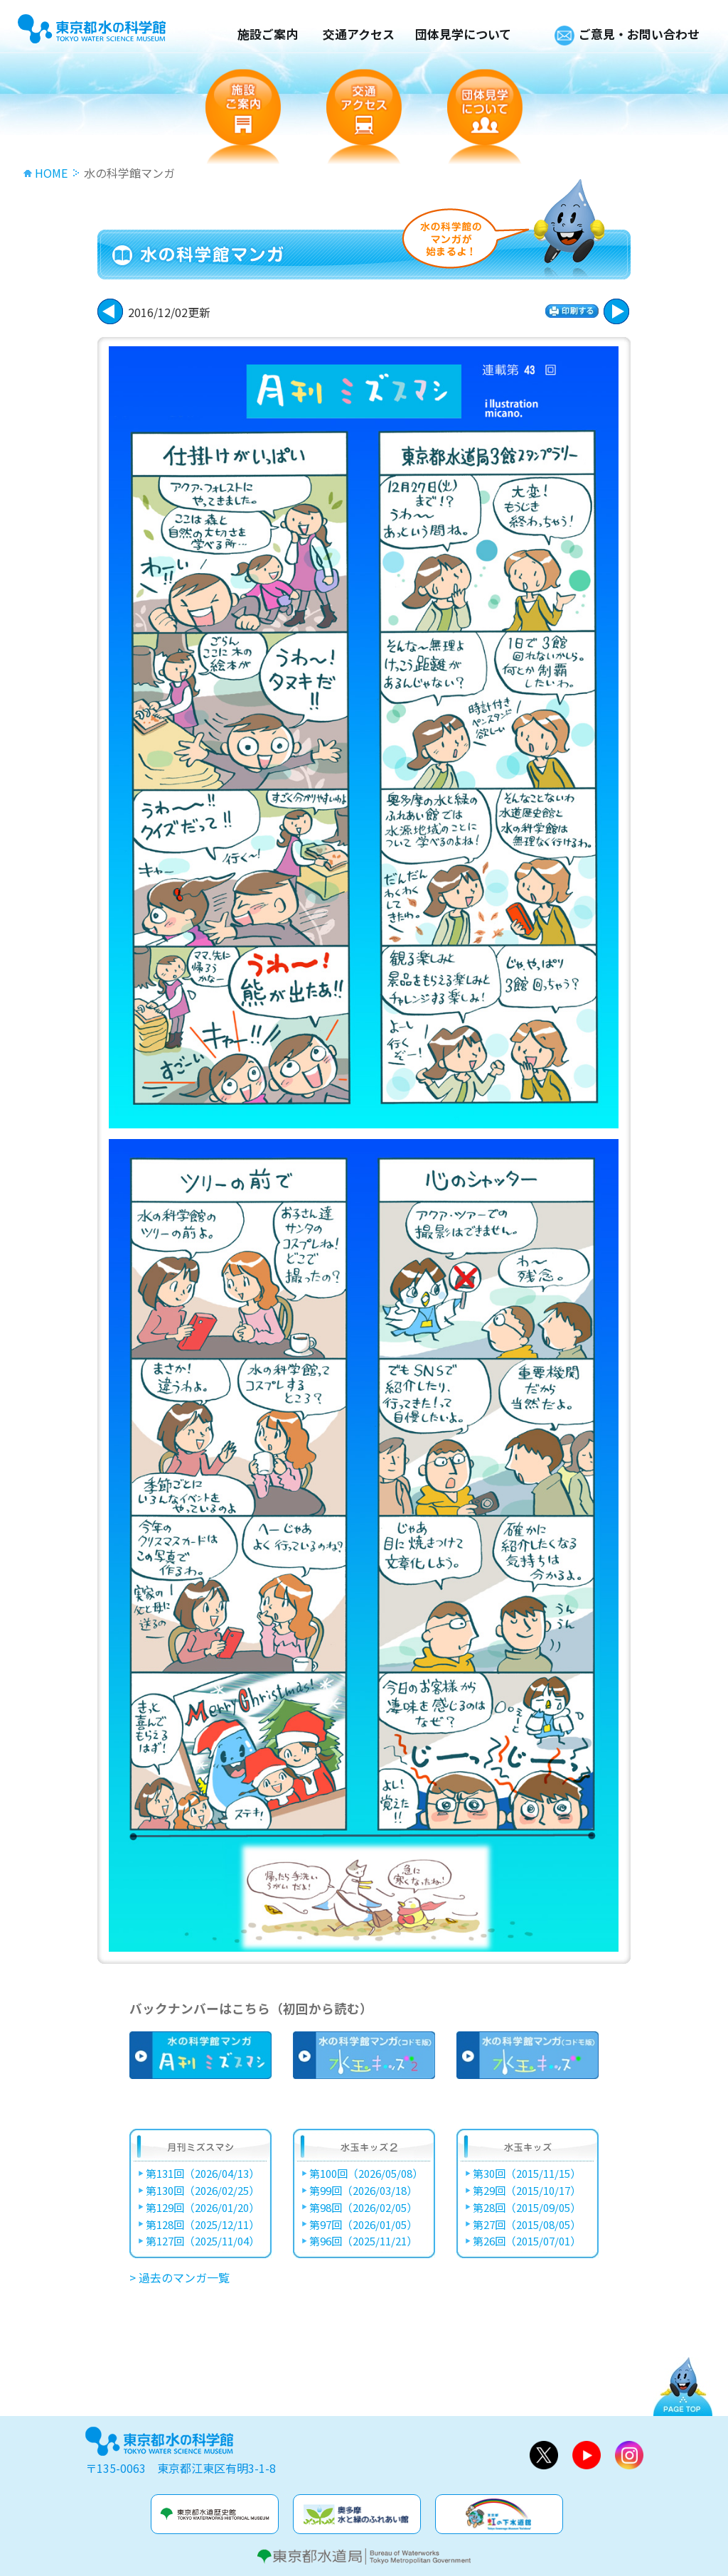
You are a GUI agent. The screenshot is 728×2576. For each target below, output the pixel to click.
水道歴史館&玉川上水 (215, 2514)
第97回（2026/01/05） (363, 2224)
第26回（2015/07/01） (527, 2241)
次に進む (110, 311)
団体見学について (463, 34)
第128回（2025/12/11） (202, 2224)
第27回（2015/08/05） (527, 2224)
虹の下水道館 (499, 2514)
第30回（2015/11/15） (527, 2173)
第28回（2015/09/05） (527, 2207)
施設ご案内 (267, 34)
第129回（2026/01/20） (202, 2207)
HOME (51, 172)
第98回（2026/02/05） (363, 2207)
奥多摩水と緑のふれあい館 (357, 2514)
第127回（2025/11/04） (202, 2241)
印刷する (572, 311)
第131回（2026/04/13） (202, 2173)
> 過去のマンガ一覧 (179, 2277)
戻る (616, 311)
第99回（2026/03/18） (363, 2190)
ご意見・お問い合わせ (639, 34)
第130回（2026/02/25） (202, 2190)
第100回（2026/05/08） (366, 2173)
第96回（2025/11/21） (363, 2241)
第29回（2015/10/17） (527, 2190)
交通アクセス (359, 34)
